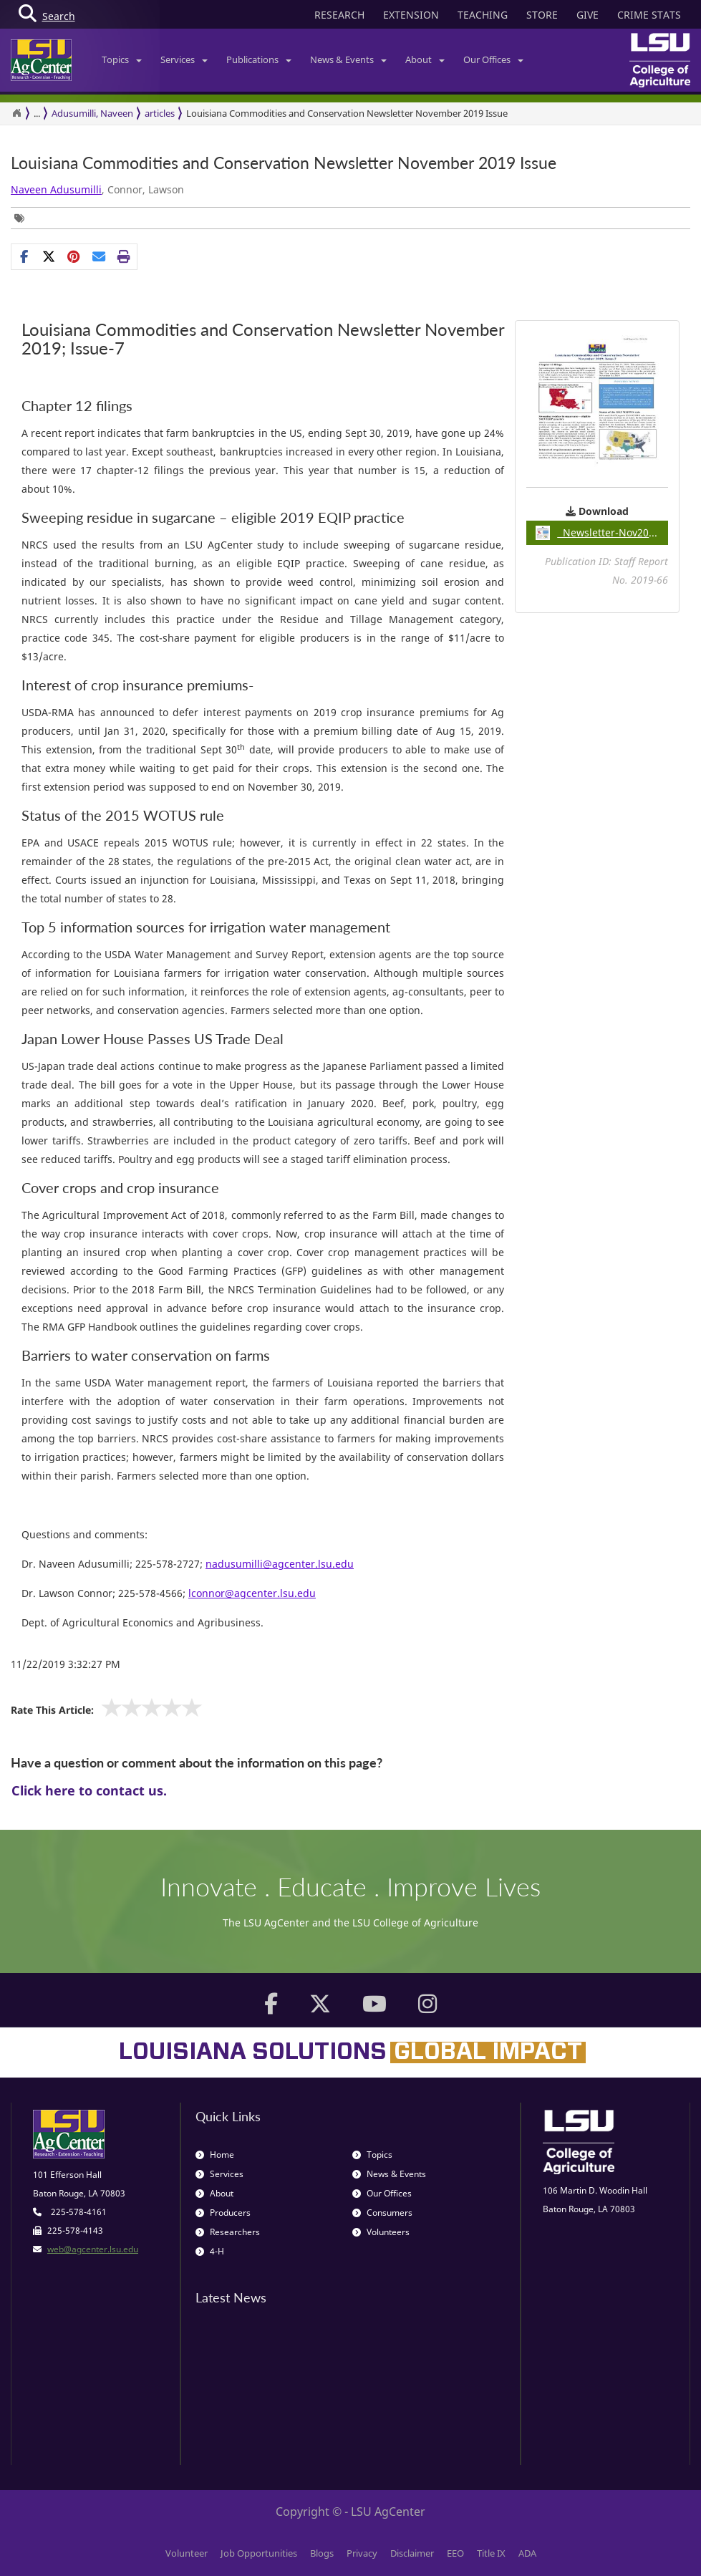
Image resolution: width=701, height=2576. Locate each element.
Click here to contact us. (89, 1790)
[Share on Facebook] (24, 256)
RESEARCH (339, 14)
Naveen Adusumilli (56, 189)
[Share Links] (74, 256)
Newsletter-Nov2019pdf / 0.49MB (602, 533)
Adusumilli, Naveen (92, 113)
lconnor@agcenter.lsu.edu (252, 1593)
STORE (542, 14)
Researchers (227, 2232)
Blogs (322, 2553)
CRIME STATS (649, 14)
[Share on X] (49, 256)
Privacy (362, 2553)
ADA (527, 2553)
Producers (223, 2212)
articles (160, 113)
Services (184, 59)
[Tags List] (23, 218)
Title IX (491, 2553)
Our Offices (493, 59)
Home (214, 2154)
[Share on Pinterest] (74, 256)
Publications (258, 59)
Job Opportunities (259, 2553)
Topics (122, 59)
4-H (209, 2251)
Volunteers (381, 2232)
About (425, 59)
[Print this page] (124, 256)
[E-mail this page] (99, 256)
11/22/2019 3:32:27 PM (65, 1664)
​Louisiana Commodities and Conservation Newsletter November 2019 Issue (283, 163)
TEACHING (483, 14)
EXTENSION (411, 14)
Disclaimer (412, 2553)
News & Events (348, 59)
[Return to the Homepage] (16, 113)
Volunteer (186, 2553)
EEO (455, 2553)
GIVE (587, 14)
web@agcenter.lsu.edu (92, 2249)
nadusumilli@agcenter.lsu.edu (280, 1564)
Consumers (382, 2212)
